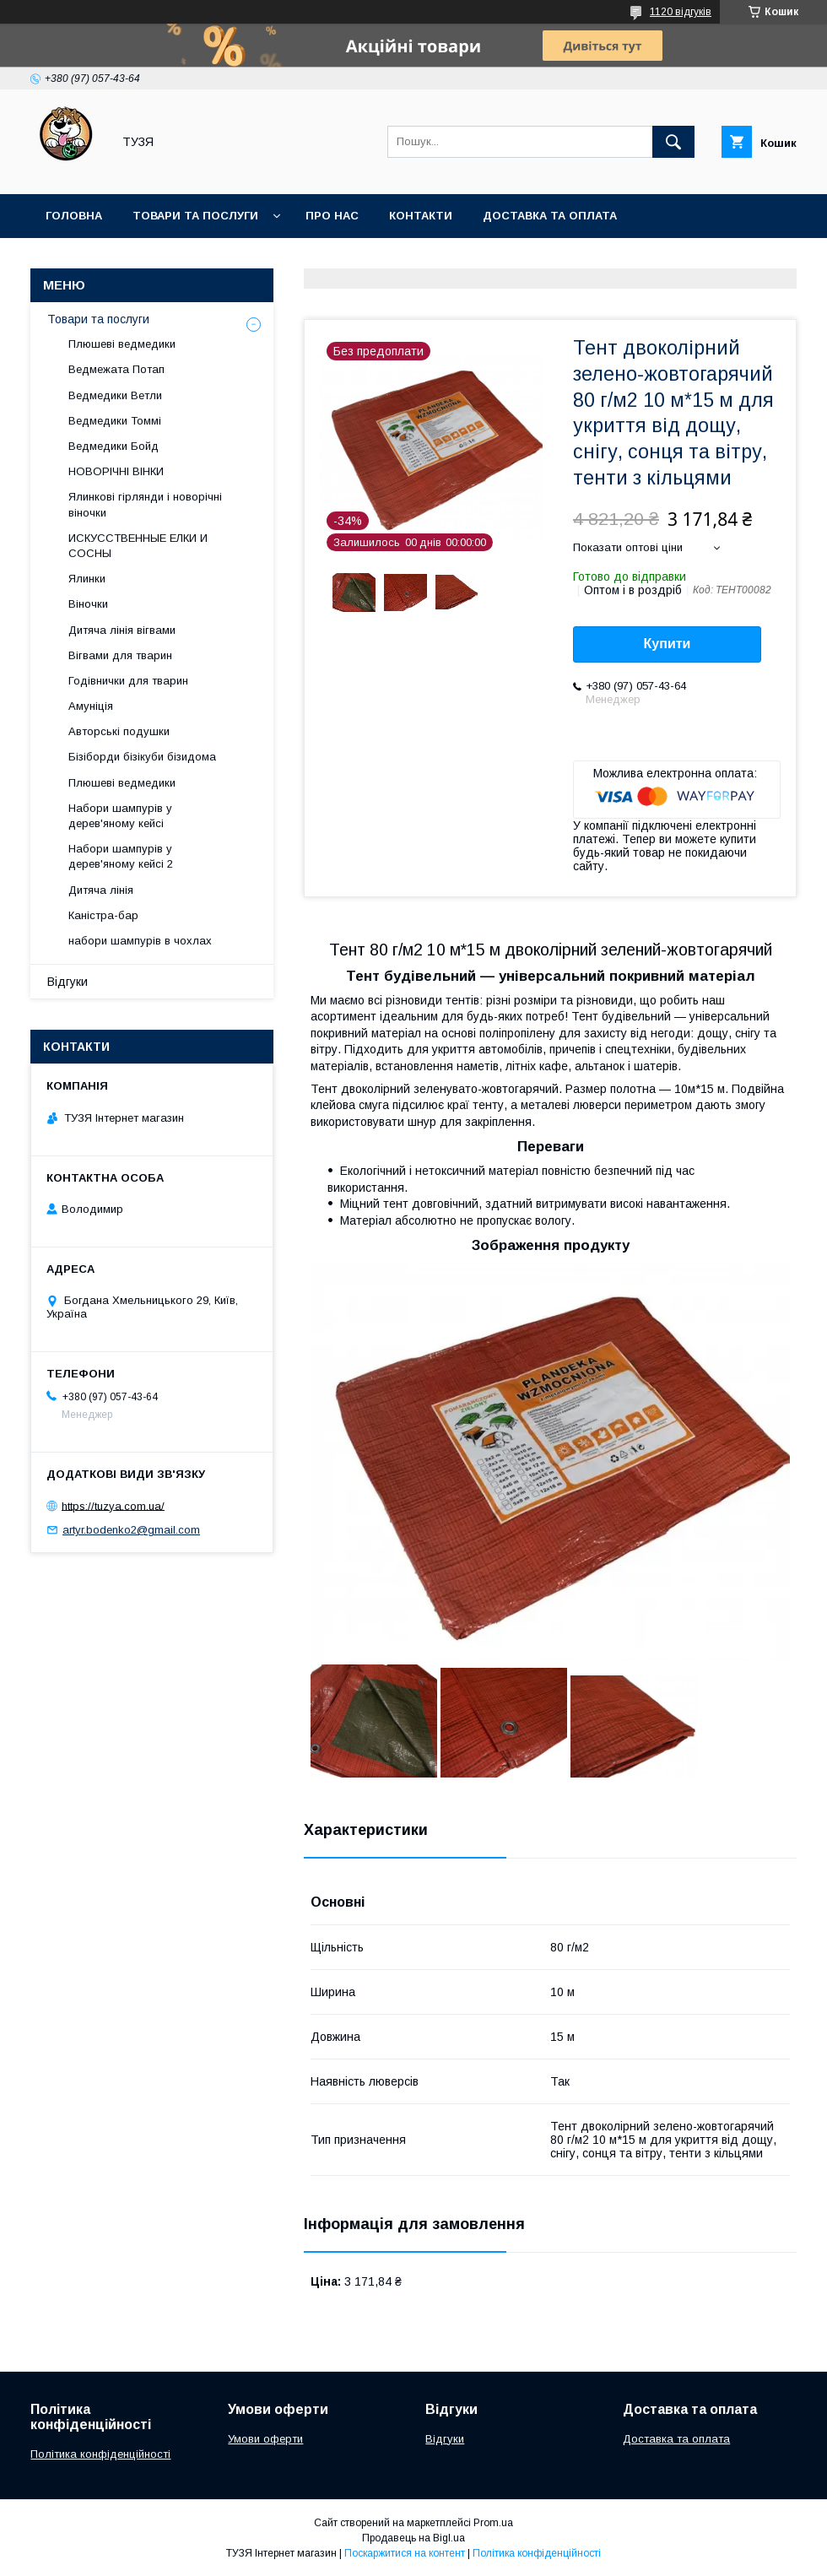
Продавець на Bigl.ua (413, 2538)
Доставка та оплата (550, 215)
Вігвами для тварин (120, 655)
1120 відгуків (680, 12)
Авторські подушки (119, 731)
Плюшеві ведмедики (122, 344)
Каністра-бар (103, 915)
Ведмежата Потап (116, 369)
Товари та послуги (195, 215)
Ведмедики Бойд (113, 446)
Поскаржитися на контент (404, 2553)
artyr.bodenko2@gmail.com (131, 1529)
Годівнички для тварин (128, 680)
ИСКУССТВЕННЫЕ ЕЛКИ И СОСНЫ (138, 546)
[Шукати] (673, 142)
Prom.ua (493, 2523)
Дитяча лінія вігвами (122, 630)
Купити (667, 643)
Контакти (420, 215)
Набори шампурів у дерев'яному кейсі (120, 816)
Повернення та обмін (117, 259)
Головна (74, 215)
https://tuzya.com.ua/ (113, 1505)
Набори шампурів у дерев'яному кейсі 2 (120, 856)
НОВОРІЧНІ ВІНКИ (116, 471)
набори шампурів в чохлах (140, 940)
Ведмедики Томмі (114, 420)
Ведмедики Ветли (115, 395)
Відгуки (67, 981)
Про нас (332, 215)
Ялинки (86, 578)
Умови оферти (265, 2439)
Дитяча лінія (100, 890)
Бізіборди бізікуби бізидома (142, 756)
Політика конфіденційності (100, 2454)
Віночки (88, 604)
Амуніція (90, 706)
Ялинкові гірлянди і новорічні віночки (145, 504)
